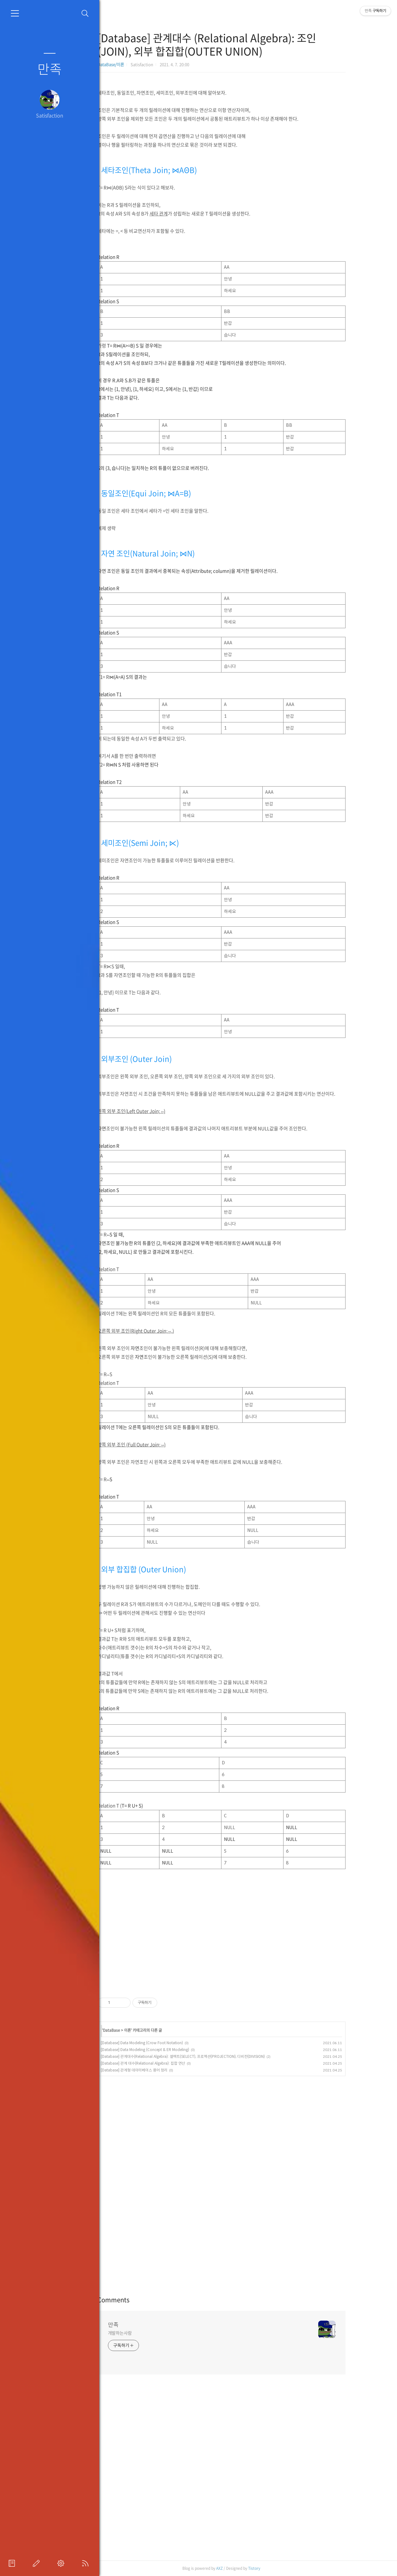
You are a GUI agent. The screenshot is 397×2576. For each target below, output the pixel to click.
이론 (150, 2030)
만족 (50, 68)
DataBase (134, 2030)
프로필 (13, 2563)
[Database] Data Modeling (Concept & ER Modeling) (167, 2049)
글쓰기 (37, 2563)
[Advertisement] (244, 1928)
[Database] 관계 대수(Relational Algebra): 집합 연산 (165, 2063)
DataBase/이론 (133, 64)
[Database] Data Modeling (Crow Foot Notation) (164, 2042)
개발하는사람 (142, 2333)
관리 (62, 2563)
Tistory (277, 2568)
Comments (136, 2299)
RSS (86, 2563)
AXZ (242, 2568)
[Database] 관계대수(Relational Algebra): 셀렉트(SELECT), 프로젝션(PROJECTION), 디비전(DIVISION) (205, 2056)
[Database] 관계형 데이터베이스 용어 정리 (156, 2070)
